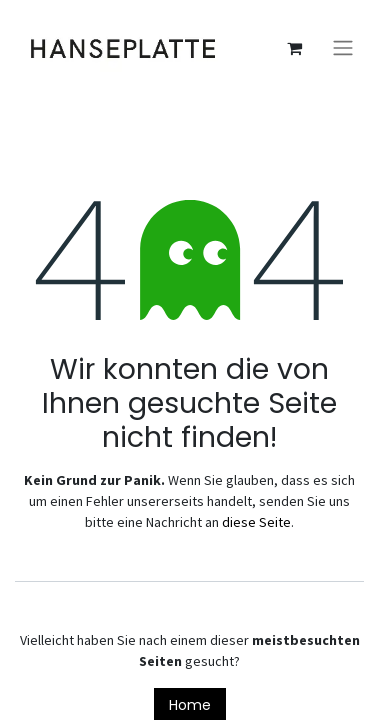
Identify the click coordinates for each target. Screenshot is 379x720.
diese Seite (256, 522)
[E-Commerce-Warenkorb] (294, 48)
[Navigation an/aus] (343, 48)
